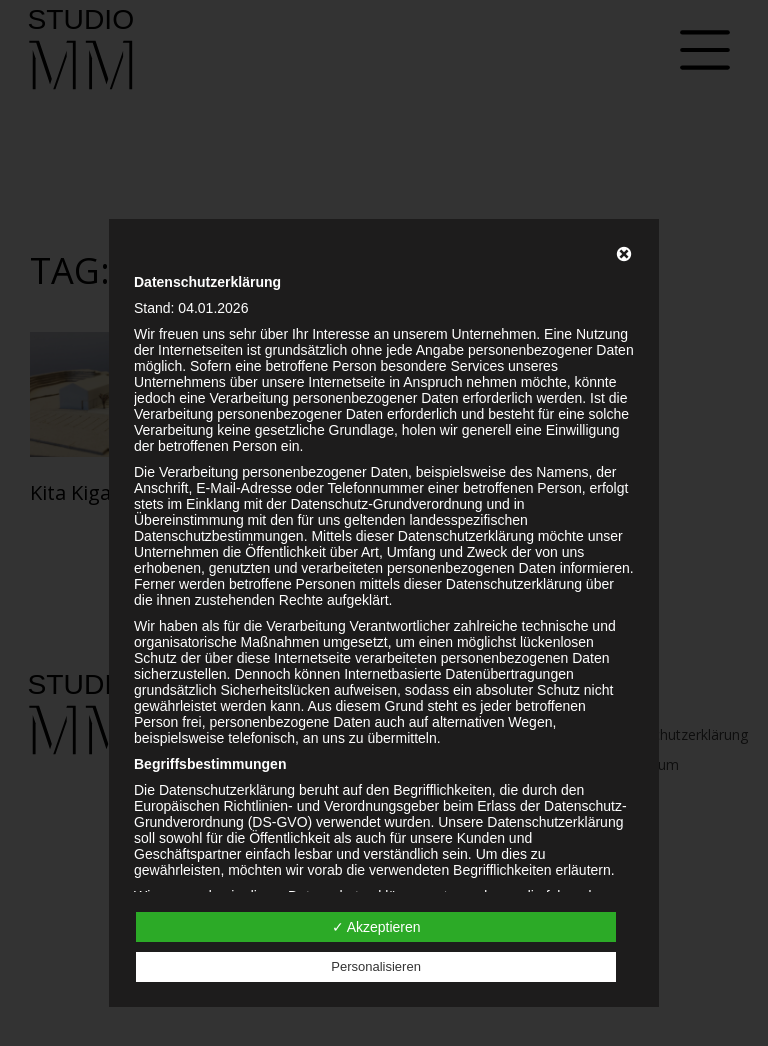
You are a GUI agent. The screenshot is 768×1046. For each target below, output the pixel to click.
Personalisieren (376, 966)
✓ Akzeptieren (376, 927)
